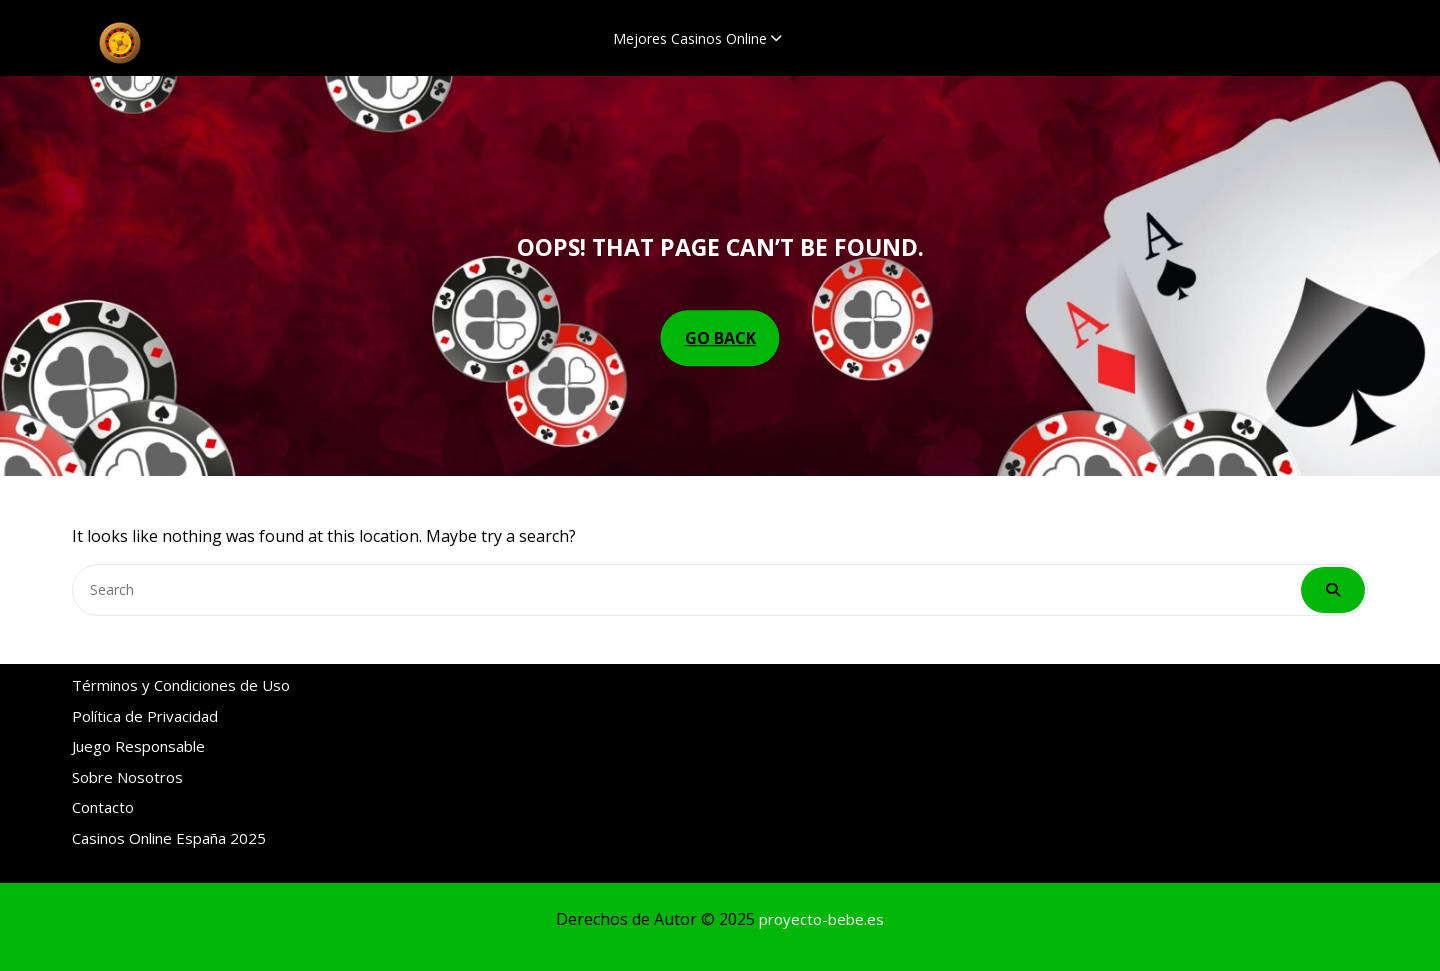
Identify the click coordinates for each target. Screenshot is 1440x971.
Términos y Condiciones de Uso (181, 681)
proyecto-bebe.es (821, 919)
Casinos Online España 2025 (169, 834)
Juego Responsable (138, 742)
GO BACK (720, 338)
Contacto (103, 803)
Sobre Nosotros (127, 773)
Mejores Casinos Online (690, 38)
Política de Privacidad (145, 712)
